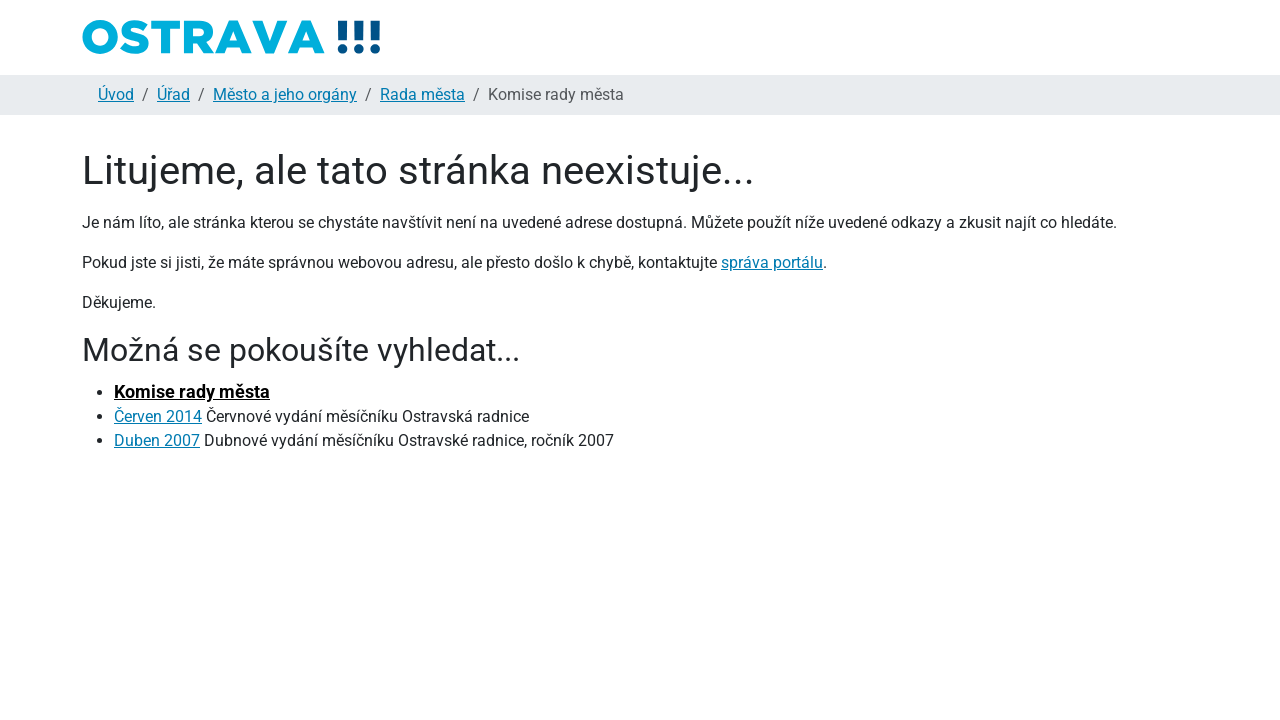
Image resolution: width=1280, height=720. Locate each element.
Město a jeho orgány (285, 94)
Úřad (173, 94)
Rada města (422, 94)
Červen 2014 (158, 416)
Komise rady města (192, 391)
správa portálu (772, 262)
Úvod (116, 94)
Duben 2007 (157, 440)
